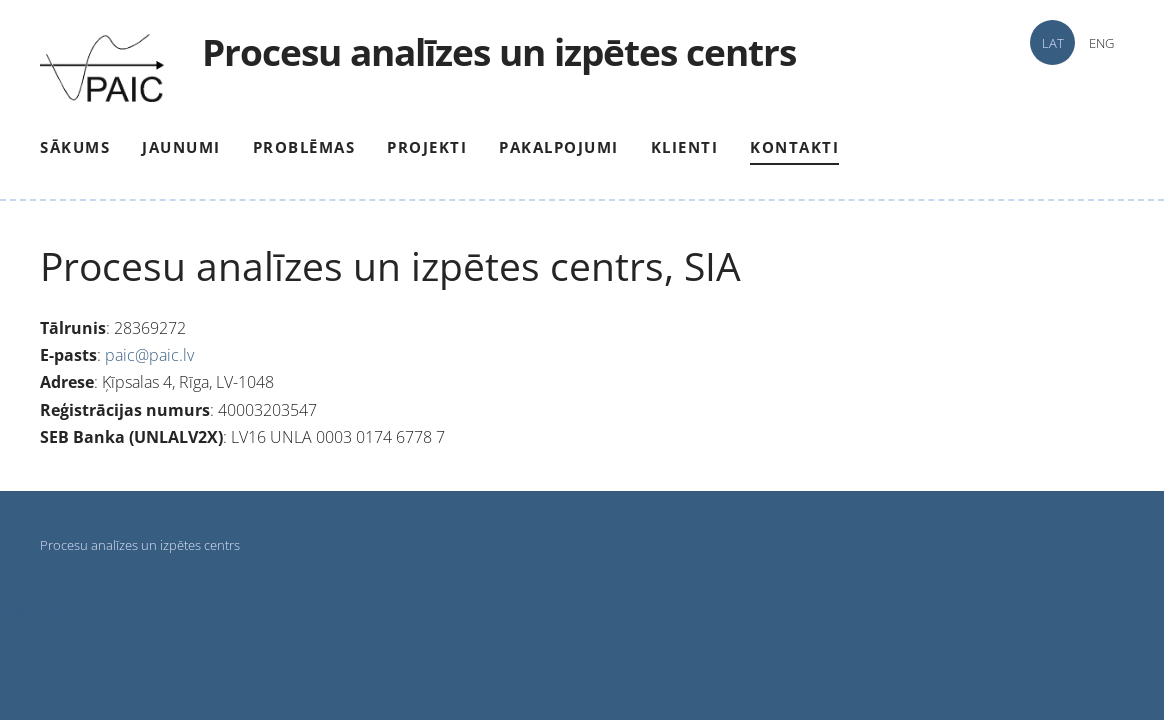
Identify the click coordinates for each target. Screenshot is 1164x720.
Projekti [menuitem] (427, 147)
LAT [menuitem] (1053, 43)
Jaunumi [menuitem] (181, 147)
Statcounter (41, 609)
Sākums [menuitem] (75, 147)
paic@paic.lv (149, 355)
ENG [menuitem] (1101, 43)
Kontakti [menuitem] (794, 147)
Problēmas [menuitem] (304, 147)
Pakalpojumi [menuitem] (559, 147)
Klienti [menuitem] (685, 147)
